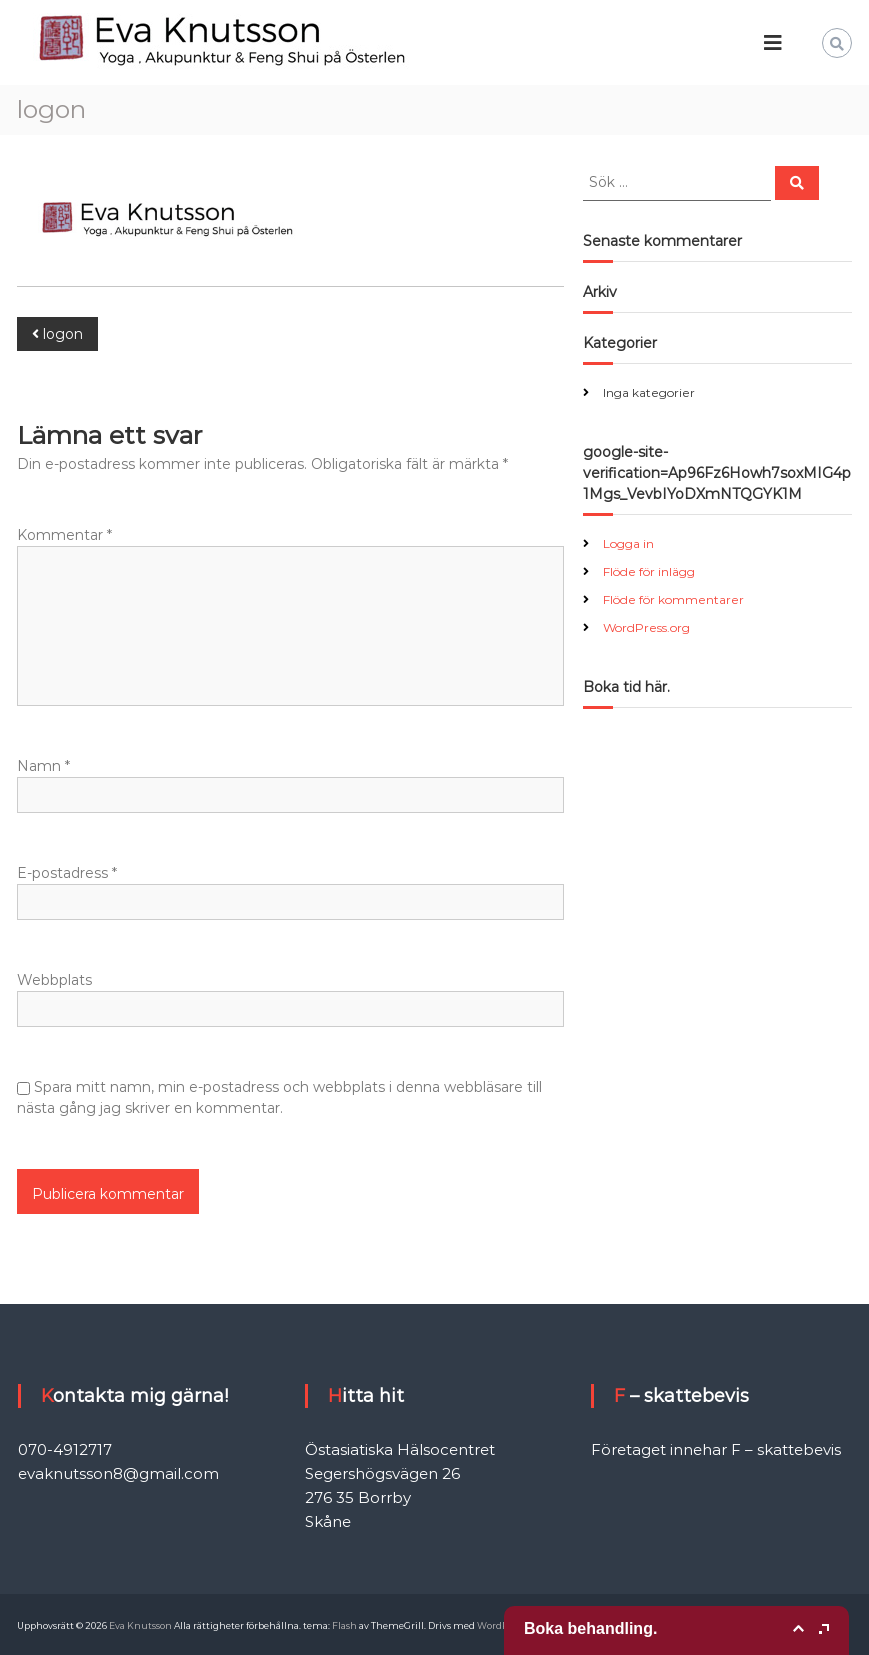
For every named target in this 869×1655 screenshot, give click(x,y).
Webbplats (54, 980)
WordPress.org (646, 627)
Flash (344, 1625)
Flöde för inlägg (649, 571)
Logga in (628, 543)
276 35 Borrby (358, 1497)
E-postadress (67, 873)
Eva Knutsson (140, 1625)
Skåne (328, 1521)
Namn (43, 766)
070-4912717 (65, 1449)
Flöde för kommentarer (673, 599)
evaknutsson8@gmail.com (118, 1473)
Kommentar (64, 535)
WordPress (501, 1625)
